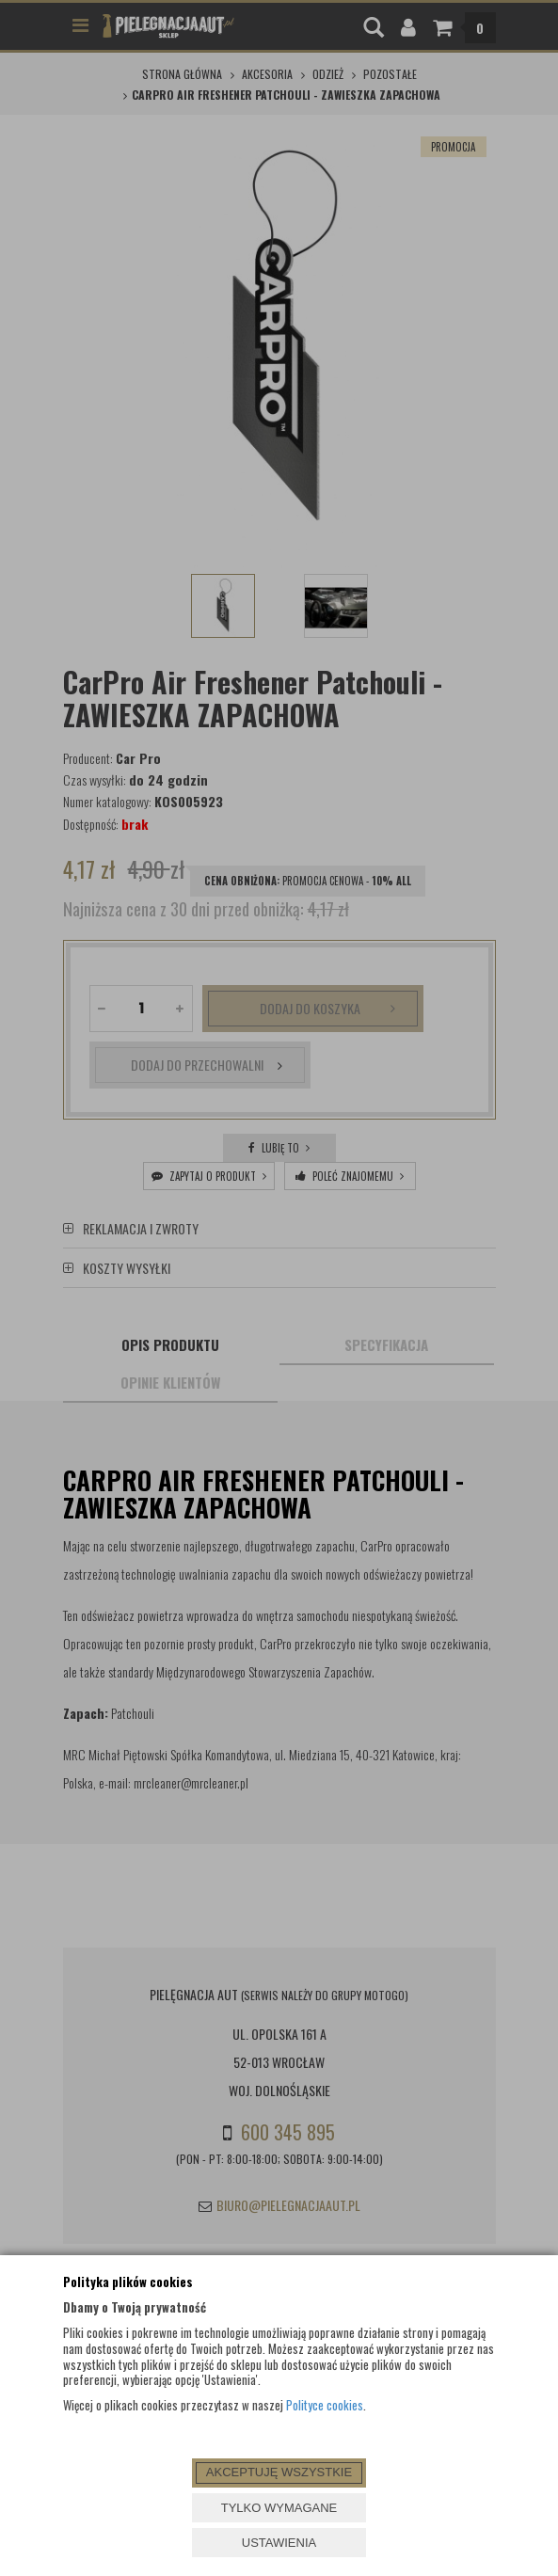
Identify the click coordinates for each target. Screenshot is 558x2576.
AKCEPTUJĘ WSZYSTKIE (279, 2472)
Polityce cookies (324, 2404)
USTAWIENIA (279, 2543)
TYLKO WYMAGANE (279, 2508)
